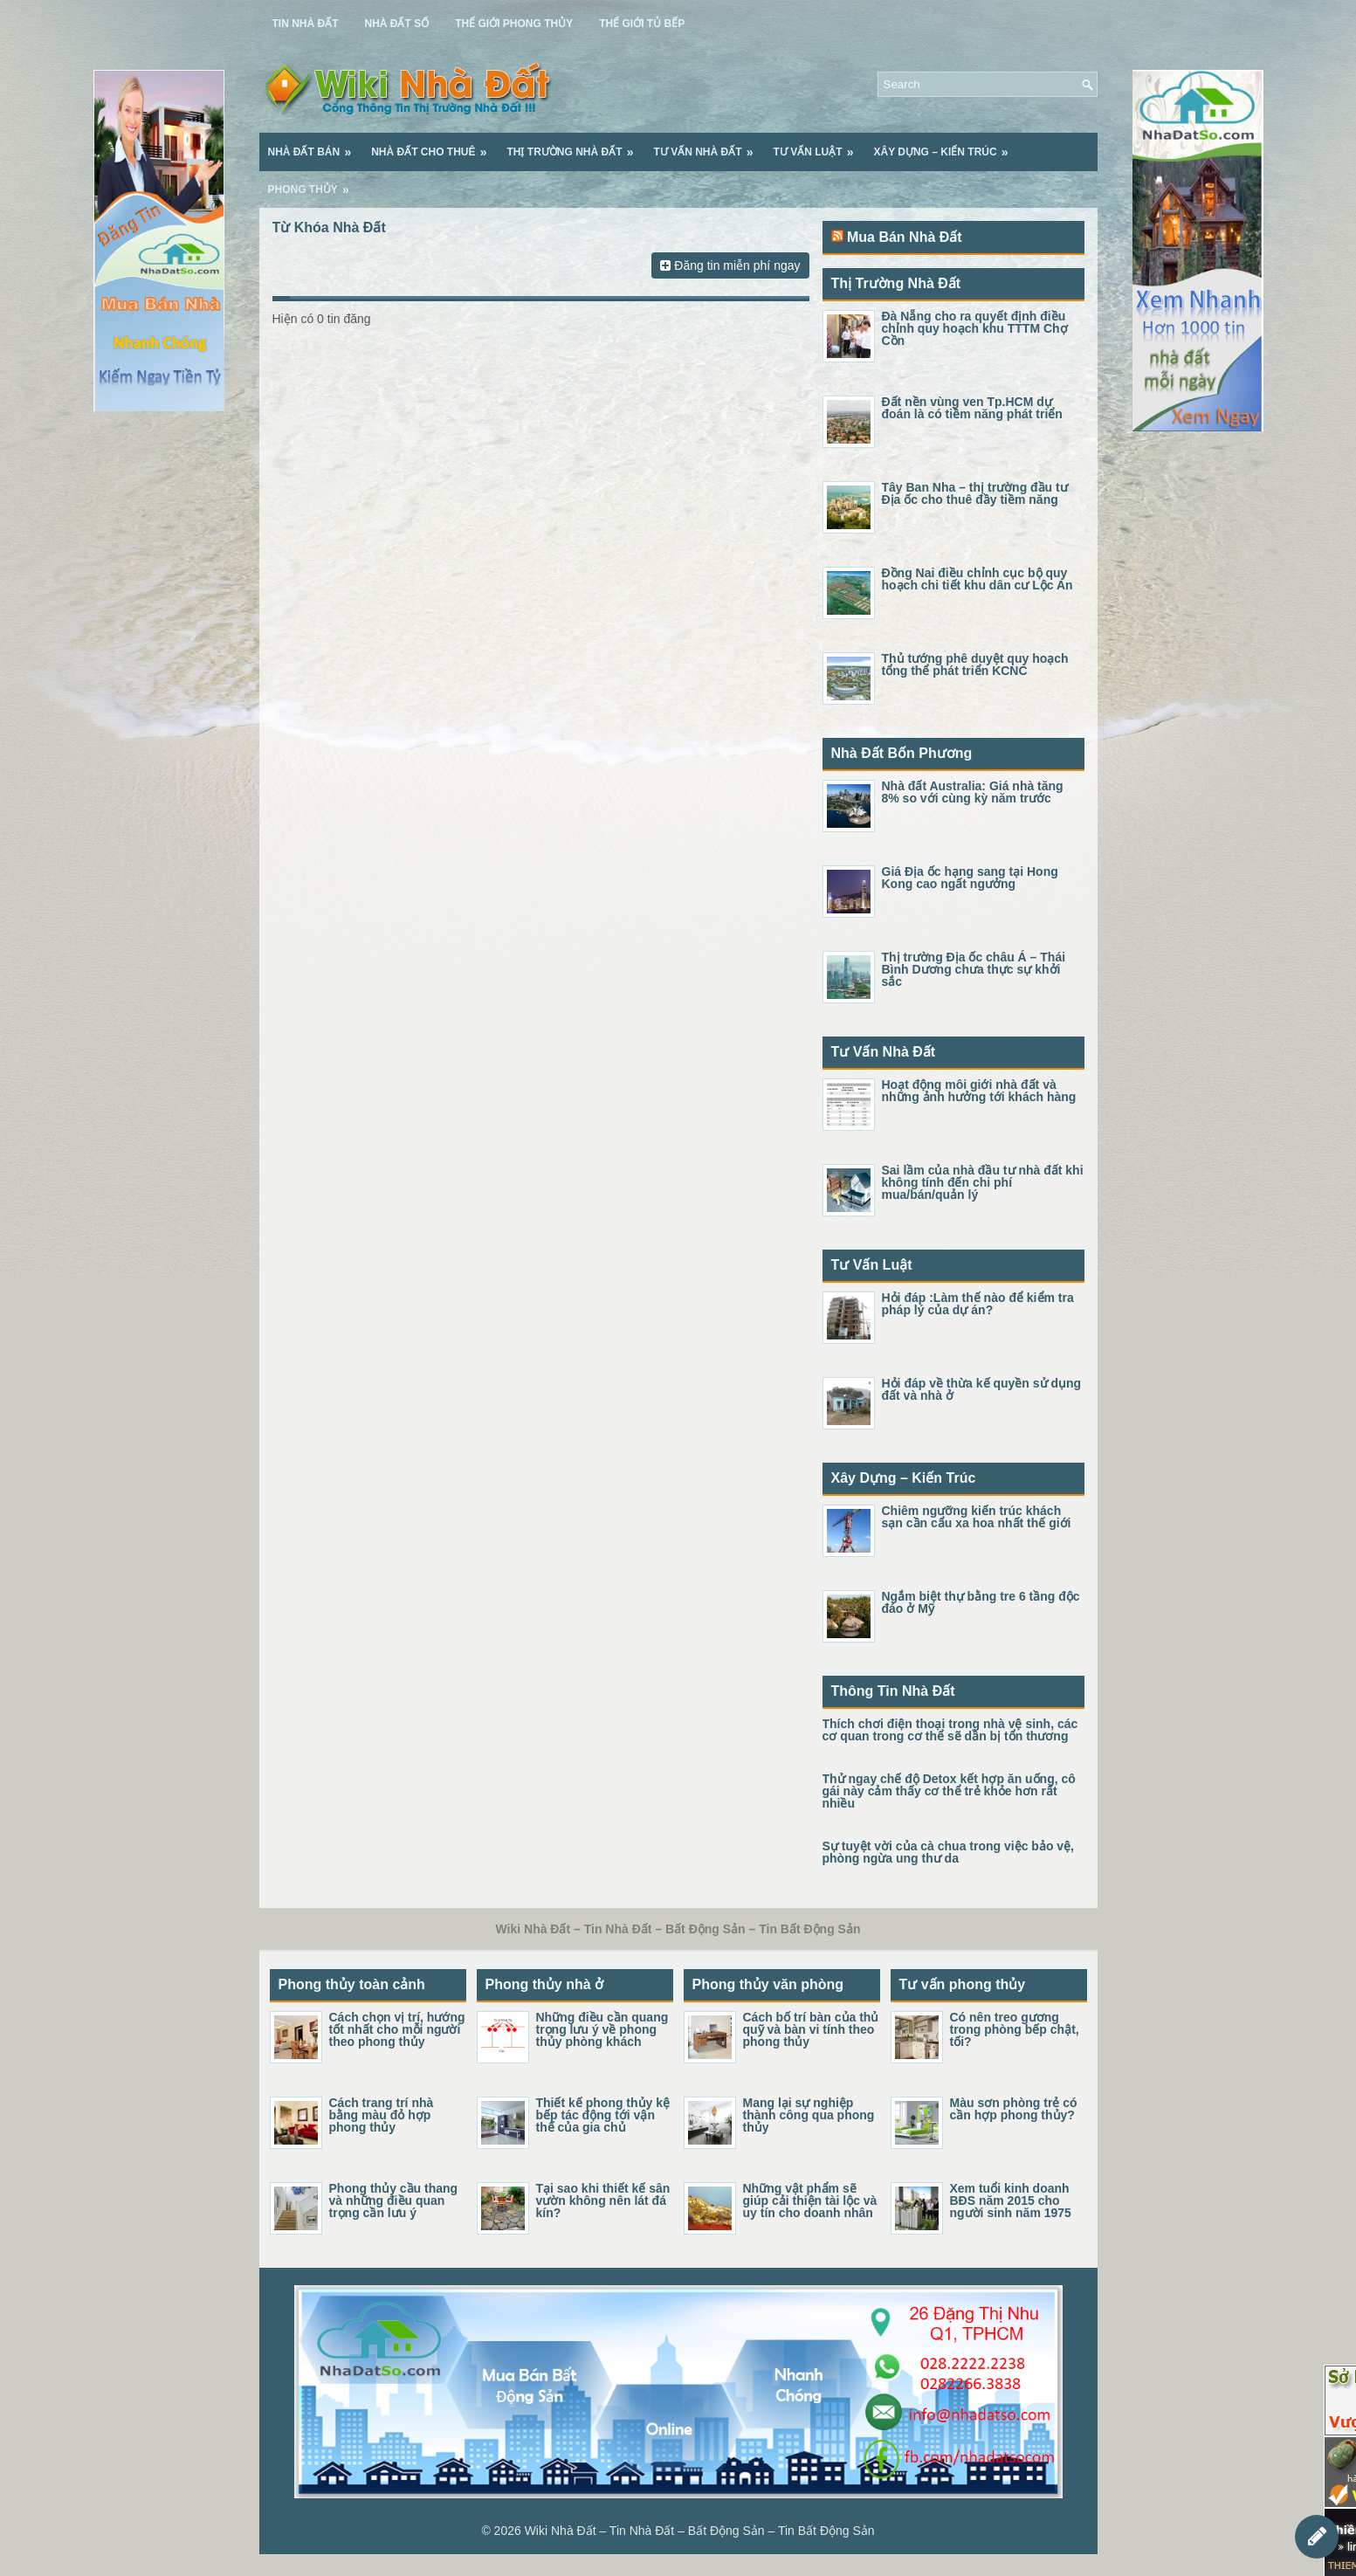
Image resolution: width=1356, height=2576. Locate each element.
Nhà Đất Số (397, 23)
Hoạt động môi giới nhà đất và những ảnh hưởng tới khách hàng (979, 1091)
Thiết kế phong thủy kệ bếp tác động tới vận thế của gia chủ (603, 2115)
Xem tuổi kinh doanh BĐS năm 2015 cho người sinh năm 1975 (1010, 2200)
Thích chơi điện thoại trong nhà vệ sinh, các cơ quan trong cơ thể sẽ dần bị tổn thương (950, 1730)
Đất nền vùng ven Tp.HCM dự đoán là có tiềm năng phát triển (972, 408)
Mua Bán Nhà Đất (904, 237)
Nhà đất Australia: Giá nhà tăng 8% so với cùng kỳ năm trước (972, 792)
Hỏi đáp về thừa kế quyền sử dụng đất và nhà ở (982, 1389)
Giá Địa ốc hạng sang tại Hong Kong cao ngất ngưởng (970, 877)
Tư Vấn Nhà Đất (709, 146)
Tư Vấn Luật (819, 146)
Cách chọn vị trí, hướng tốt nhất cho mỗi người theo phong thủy (397, 2029)
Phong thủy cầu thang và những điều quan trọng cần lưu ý (393, 2200)
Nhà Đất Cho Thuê (434, 146)
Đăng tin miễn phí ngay (730, 265)
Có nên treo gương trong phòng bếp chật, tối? (1014, 2029)
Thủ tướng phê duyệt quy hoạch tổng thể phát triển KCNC (975, 664)
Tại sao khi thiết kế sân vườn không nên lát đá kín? (603, 2200)
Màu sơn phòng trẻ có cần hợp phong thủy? (1013, 2109)
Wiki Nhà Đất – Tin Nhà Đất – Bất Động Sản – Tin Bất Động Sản (700, 2531)
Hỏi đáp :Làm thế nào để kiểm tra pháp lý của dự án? (978, 1304)
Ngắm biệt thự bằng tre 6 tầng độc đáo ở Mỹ (981, 1602)
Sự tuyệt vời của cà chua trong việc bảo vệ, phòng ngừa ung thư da (949, 1852)
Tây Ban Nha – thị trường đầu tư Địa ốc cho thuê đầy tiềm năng (975, 493)
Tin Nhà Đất (305, 23)
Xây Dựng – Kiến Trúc (947, 146)
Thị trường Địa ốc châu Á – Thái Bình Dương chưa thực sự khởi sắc (974, 969)
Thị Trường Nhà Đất (576, 146)
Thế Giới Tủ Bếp (642, 23)
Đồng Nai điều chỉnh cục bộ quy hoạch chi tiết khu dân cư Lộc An (977, 579)
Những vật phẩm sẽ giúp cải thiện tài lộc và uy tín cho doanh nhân (810, 2200)
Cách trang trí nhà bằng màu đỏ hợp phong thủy (381, 2115)
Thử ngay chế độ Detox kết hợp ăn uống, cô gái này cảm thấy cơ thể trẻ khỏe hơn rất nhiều (949, 1791)
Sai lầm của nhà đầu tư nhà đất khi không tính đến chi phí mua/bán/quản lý (983, 1182)
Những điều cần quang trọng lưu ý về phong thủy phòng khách (602, 2029)
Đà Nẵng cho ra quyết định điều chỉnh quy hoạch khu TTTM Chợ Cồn (975, 328)
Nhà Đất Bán (315, 146)
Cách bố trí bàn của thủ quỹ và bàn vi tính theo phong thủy (811, 2029)
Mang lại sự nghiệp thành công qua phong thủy (809, 2115)
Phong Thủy (314, 183)
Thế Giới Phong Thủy (514, 23)
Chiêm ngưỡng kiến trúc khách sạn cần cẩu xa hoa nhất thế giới (976, 1517)
